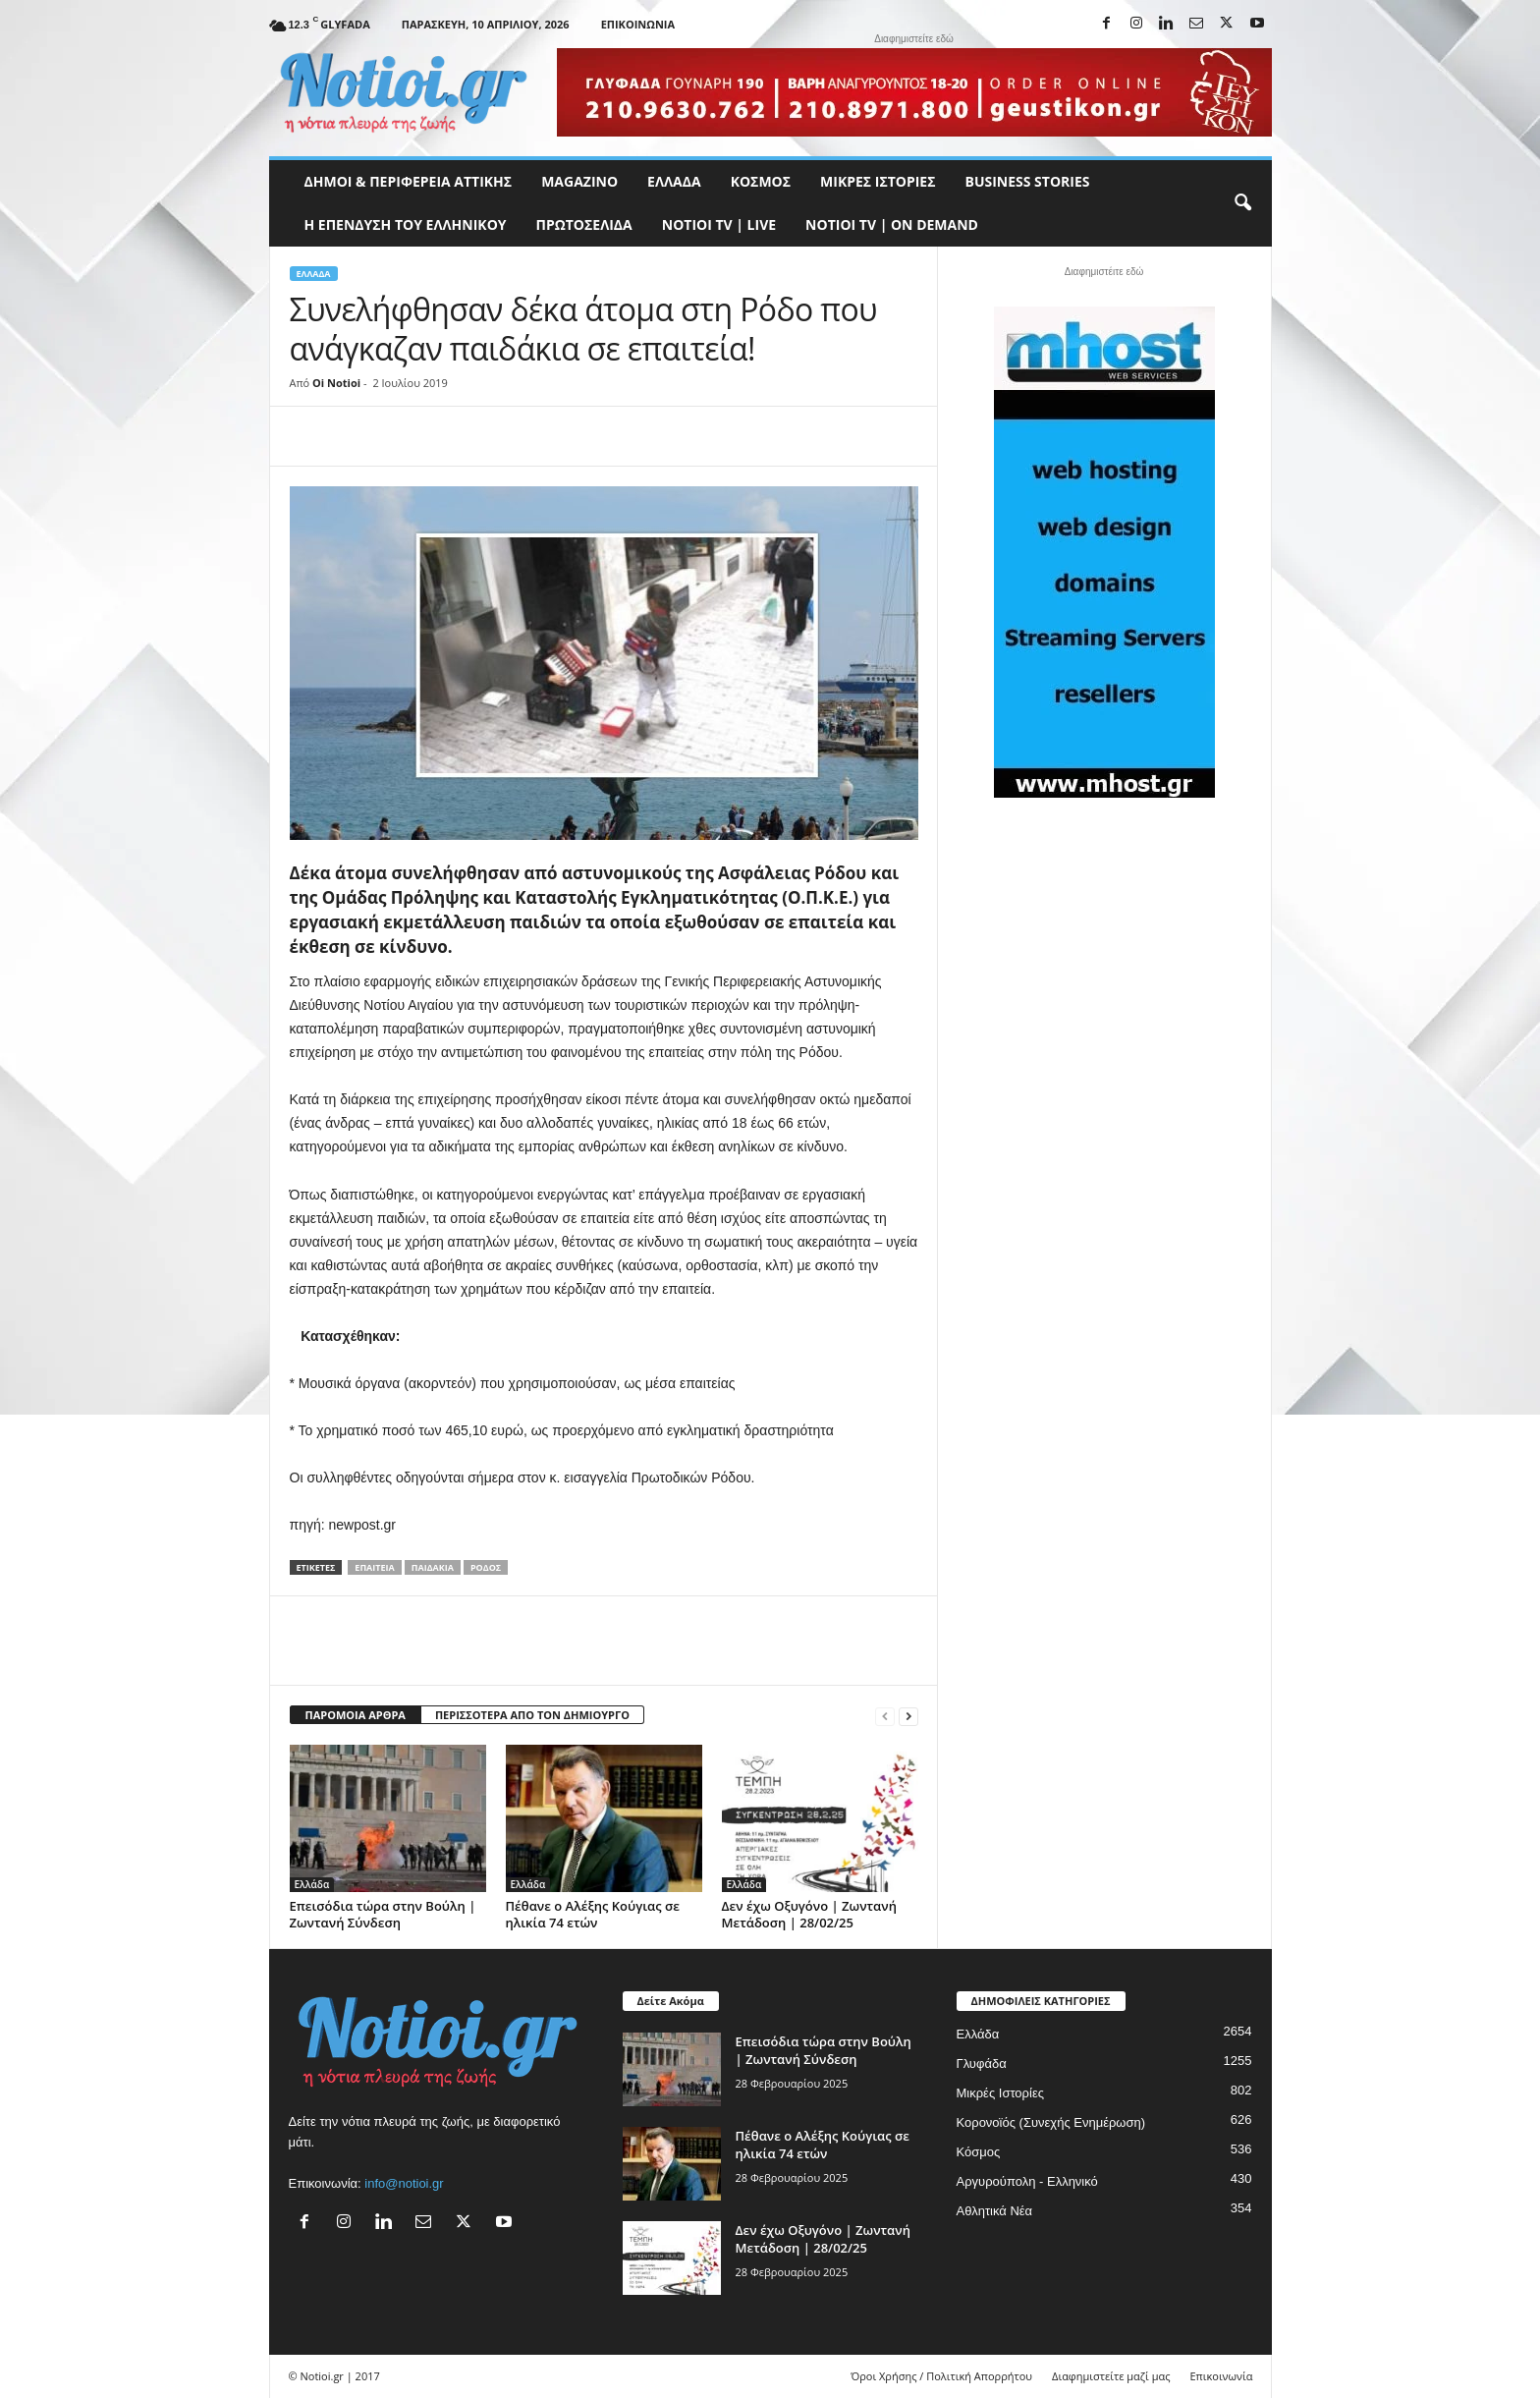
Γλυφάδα (982, 2063)
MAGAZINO (579, 181)
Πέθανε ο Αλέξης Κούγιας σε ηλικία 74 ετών (593, 1914)
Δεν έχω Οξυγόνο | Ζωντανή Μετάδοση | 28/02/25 (809, 1914)
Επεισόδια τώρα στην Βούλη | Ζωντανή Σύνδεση (383, 1914)
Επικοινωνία (638, 24)
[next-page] (908, 1715)
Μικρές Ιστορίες (877, 181)
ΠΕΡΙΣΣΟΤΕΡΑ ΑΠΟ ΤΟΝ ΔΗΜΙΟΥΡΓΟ (532, 1714)
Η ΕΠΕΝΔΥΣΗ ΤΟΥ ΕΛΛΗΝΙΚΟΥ (405, 224)
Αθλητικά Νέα (995, 2210)
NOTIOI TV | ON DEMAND (891, 224)
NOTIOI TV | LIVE (719, 224)
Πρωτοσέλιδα (584, 224)
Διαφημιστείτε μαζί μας (1111, 2376)
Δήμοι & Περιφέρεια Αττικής (408, 181)
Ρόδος (485, 1567)
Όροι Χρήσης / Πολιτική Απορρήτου (941, 2376)
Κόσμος (761, 181)
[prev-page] (885, 1715)
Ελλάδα (674, 181)
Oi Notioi (336, 382)
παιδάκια (433, 1567)
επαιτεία (374, 1567)
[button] (1242, 203)
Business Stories (1027, 181)
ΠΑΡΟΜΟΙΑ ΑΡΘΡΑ (355, 1714)
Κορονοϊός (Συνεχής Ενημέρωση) (1051, 2122)
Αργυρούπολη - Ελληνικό (1027, 2181)
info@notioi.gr (403, 2183)
